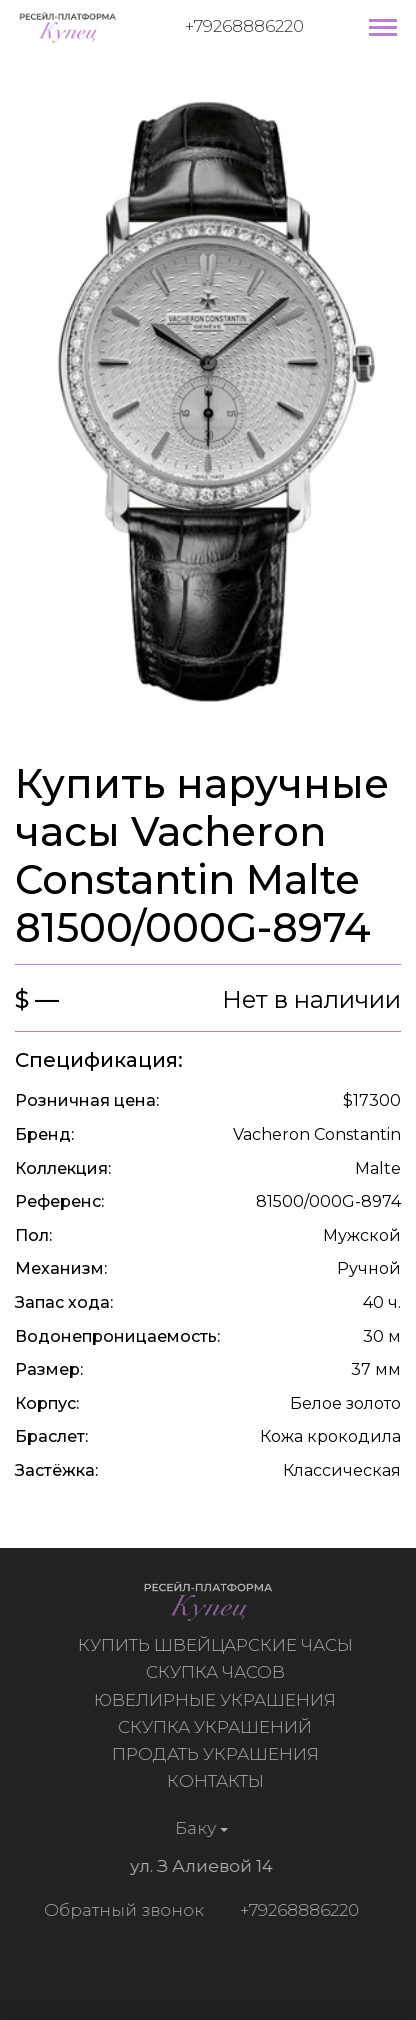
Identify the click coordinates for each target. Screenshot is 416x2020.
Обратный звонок (121, 1910)
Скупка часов (217, 1672)
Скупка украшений (218, 1727)
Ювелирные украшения (218, 1700)
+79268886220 (244, 26)
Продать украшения (217, 1754)
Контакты (217, 1781)
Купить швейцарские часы (217, 1645)
